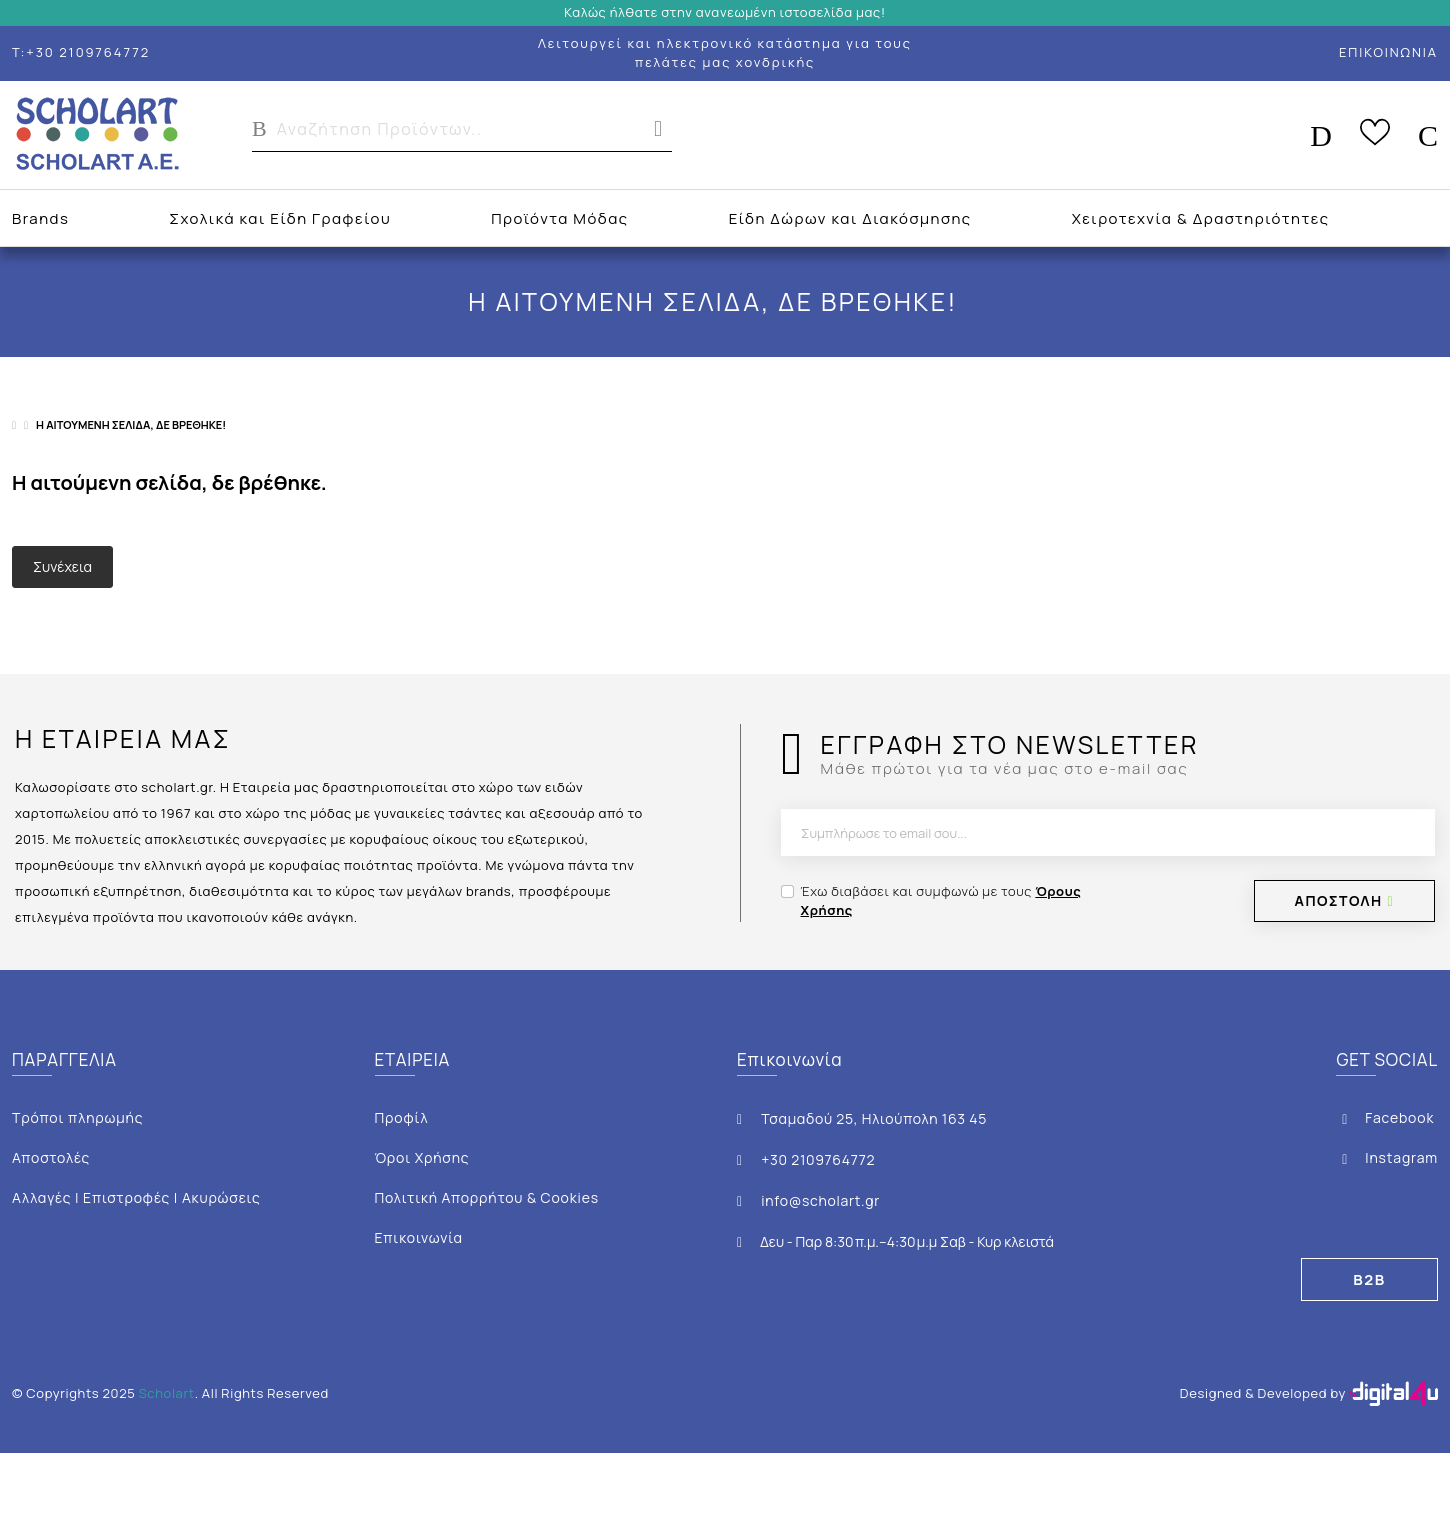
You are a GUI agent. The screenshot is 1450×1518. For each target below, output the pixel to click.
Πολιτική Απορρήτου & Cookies (487, 1197)
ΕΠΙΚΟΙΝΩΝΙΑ (1388, 52)
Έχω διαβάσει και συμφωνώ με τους (941, 901)
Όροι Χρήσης (422, 1157)
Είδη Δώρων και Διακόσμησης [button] (850, 218)
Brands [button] (40, 218)
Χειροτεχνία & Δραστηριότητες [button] (1201, 218)
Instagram (1387, 1157)
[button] (462, 134)
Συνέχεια (62, 566)
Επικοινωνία (419, 1237)
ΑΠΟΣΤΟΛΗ (1344, 900)
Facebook (1385, 1117)
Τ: (81, 52)
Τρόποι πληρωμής (77, 1117)
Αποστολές (51, 1157)
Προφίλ (402, 1117)
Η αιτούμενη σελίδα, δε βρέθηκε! (131, 424)
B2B (1369, 1279)
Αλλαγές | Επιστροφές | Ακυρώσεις (136, 1197)
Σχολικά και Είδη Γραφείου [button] (280, 218)
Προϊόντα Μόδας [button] (559, 218)
